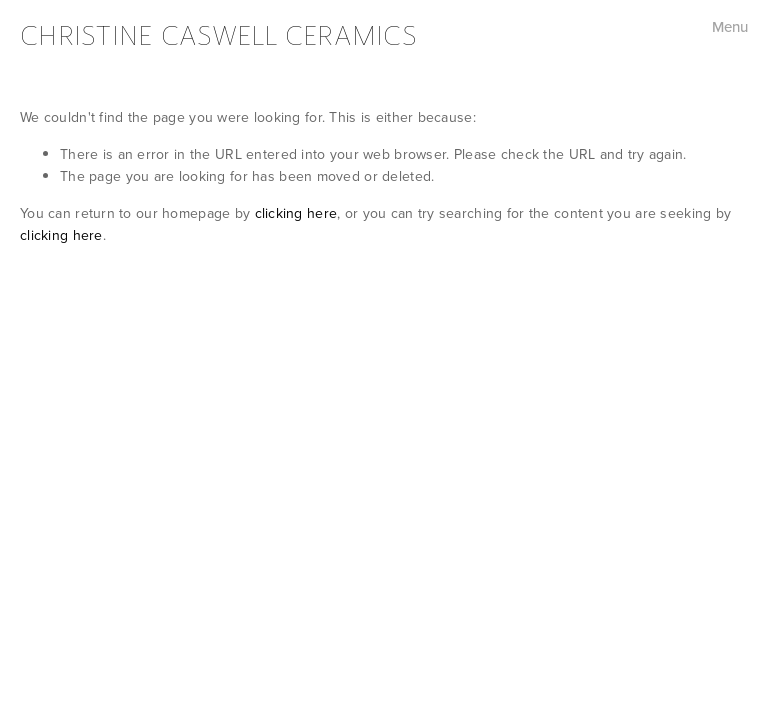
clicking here (296, 213)
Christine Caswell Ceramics (218, 35)
